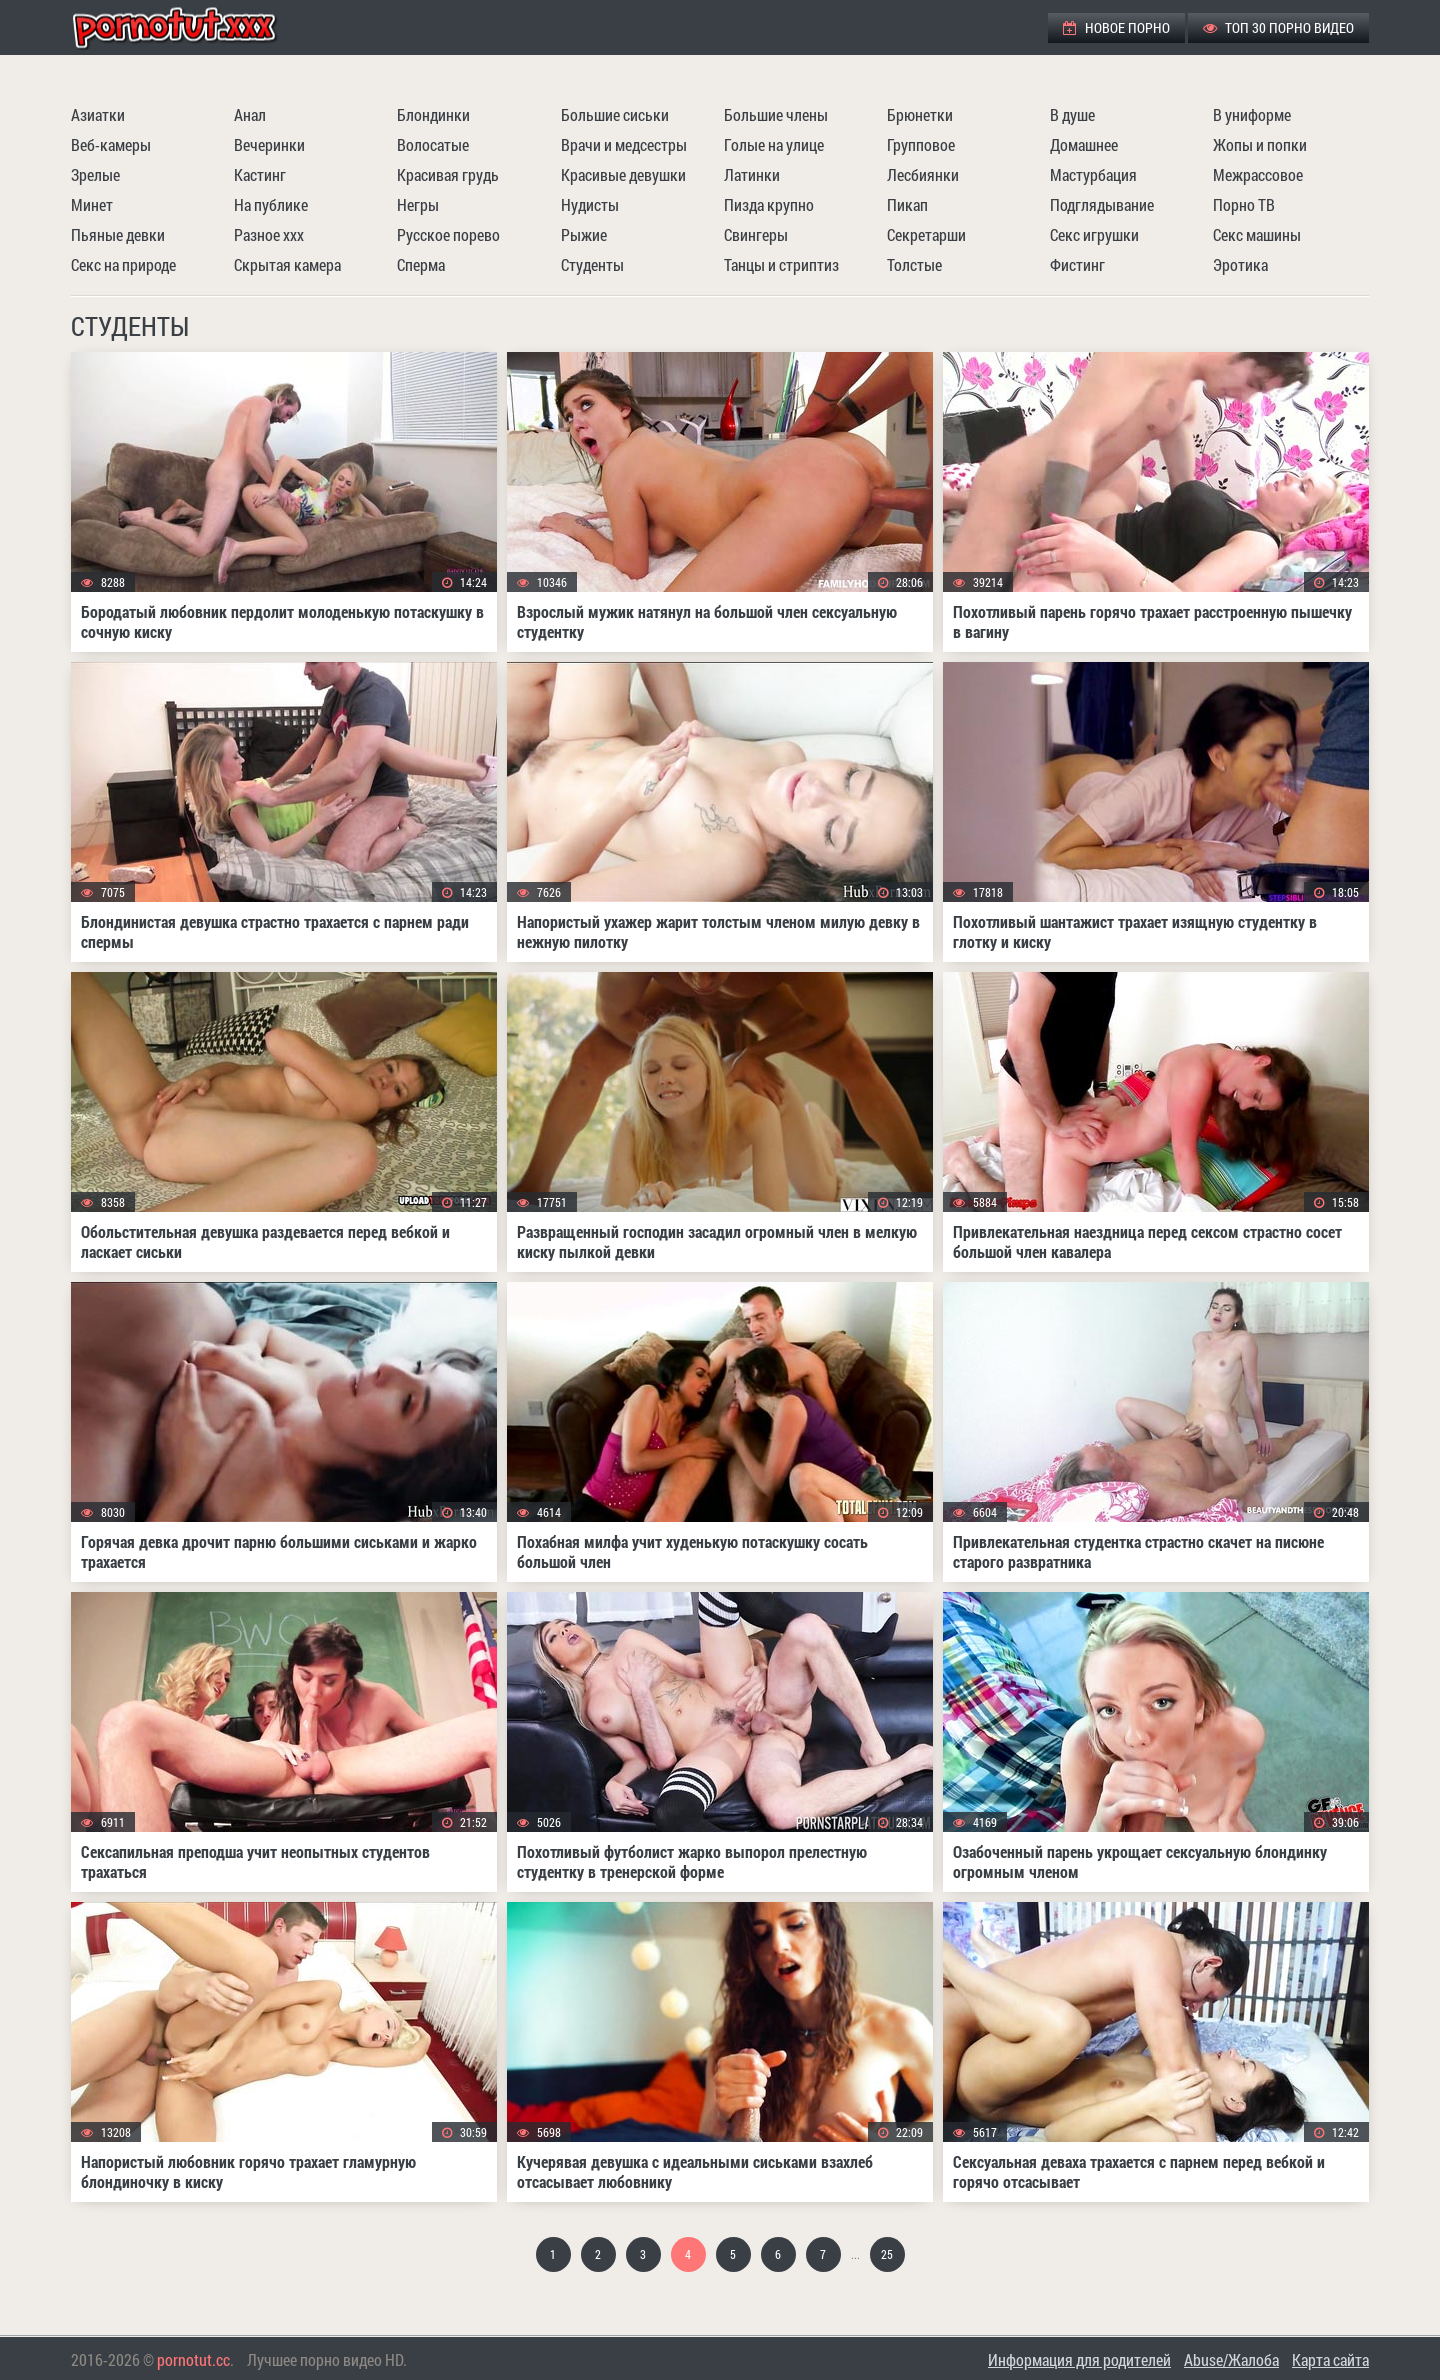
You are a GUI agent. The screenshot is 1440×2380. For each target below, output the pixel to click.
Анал (250, 114)
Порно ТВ (1244, 204)
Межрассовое (1258, 174)
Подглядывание (1102, 204)
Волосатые (433, 144)
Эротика (1240, 264)
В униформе (1252, 114)
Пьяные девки (118, 234)
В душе (1072, 114)
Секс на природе (123, 264)
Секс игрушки (1094, 234)
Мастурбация (1093, 174)
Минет (92, 204)
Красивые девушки (623, 174)
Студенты (592, 264)
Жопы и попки (1260, 144)
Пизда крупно (769, 204)
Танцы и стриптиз (781, 264)
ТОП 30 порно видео (1278, 27)
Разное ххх (269, 234)
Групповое (921, 144)
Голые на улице (774, 144)
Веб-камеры (111, 144)
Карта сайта (1330, 2359)
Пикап (907, 204)
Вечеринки (269, 144)
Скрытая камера (287, 264)
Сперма (421, 264)
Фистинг (1077, 264)
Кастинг (260, 174)
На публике (271, 204)
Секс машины (1257, 234)
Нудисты (590, 204)
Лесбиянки (923, 174)
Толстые (914, 264)
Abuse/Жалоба (1231, 2359)
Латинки (752, 174)
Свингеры (756, 234)
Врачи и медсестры (624, 144)
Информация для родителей (1079, 2359)
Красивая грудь (448, 174)
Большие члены (776, 114)
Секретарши (926, 234)
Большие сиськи (615, 114)
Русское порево (448, 234)
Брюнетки (920, 114)
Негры (418, 204)
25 (887, 2254)
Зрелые (95, 174)
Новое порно (1116, 27)
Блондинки (433, 114)
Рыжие (584, 234)
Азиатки (98, 114)
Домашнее (1084, 144)
